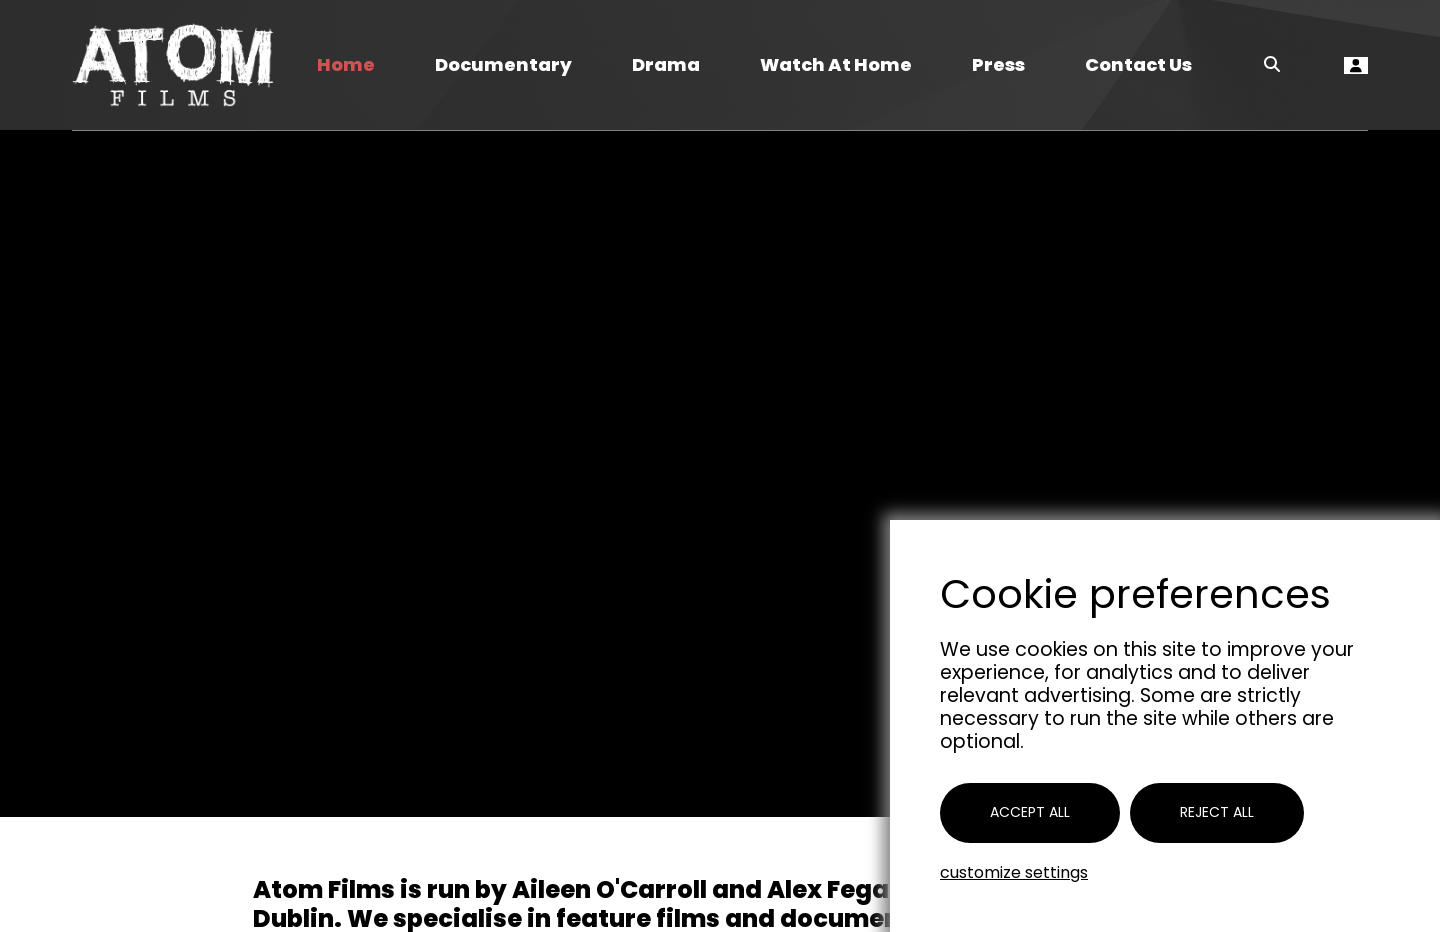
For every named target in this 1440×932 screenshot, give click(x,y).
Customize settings (1014, 872)
